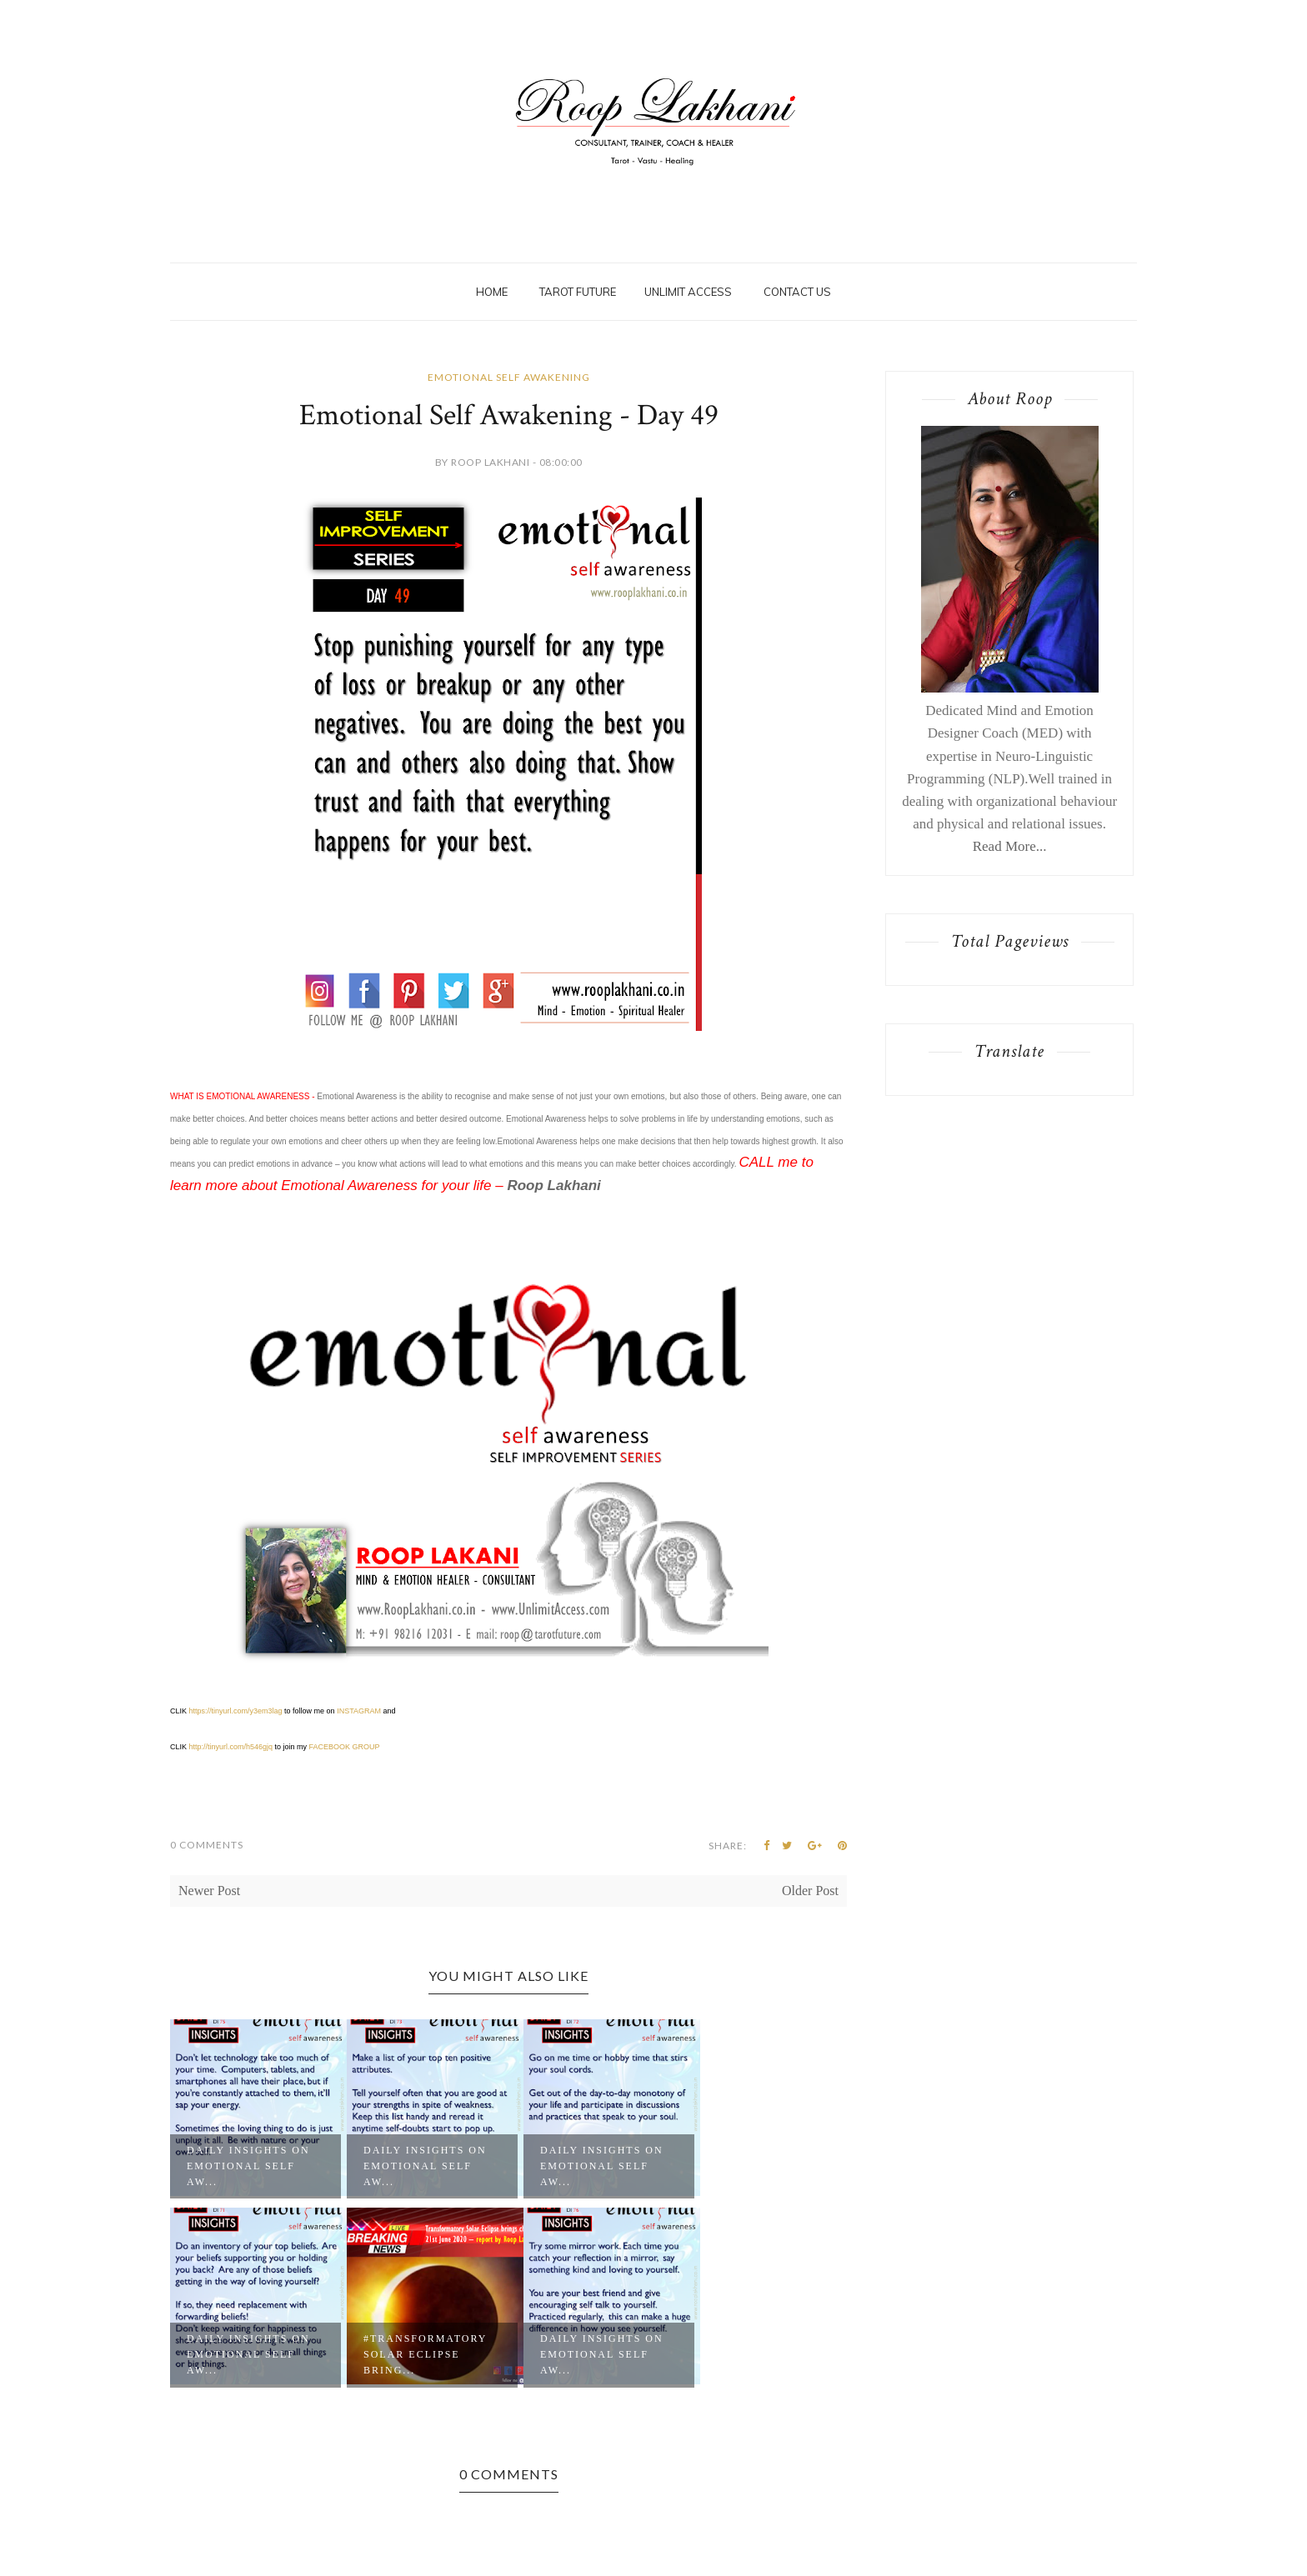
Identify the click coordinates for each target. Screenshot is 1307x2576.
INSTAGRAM (359, 1711)
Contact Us (797, 291)
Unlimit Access (688, 291)
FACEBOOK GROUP (344, 1747)
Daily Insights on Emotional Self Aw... (248, 2166)
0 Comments (206, 1844)
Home (492, 291)
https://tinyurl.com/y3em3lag (236, 1711)
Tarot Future (577, 291)
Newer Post (209, 1890)
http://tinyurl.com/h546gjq (231, 1747)
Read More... (1010, 846)
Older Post (810, 1890)
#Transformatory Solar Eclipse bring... (425, 2354)
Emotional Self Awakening (509, 377)
